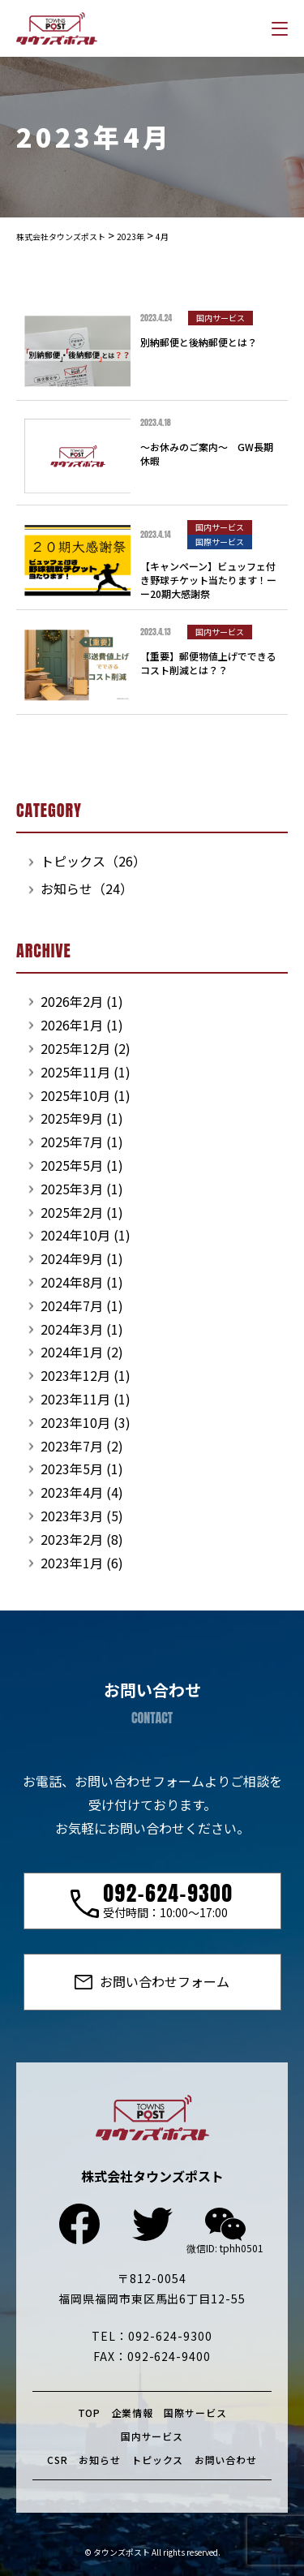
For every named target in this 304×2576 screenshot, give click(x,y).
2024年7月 (72, 1305)
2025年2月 (72, 1212)
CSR (57, 2459)
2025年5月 (72, 1165)
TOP (89, 2412)
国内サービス (152, 2436)
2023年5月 (72, 1468)
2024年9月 (72, 1258)
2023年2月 (72, 1539)
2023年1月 (72, 1562)
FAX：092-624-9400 (152, 2356)
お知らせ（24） (87, 888)
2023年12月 (75, 1375)
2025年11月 (75, 1072)
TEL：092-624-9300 (152, 2336)
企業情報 (132, 2412)
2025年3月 (72, 1188)
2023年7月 (72, 1446)
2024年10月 (75, 1235)
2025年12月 (75, 1048)
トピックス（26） (93, 861)
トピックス (157, 2459)
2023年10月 (75, 1422)
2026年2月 (72, 1001)
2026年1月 (72, 1024)
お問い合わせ (226, 2459)
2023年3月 (72, 1515)
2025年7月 (72, 1141)
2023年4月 (72, 1492)
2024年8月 (72, 1282)
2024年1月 (72, 1351)
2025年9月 (72, 1118)
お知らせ (99, 2459)
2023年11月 (75, 1398)
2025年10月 (75, 1095)
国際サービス (195, 2412)
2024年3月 (72, 1329)
